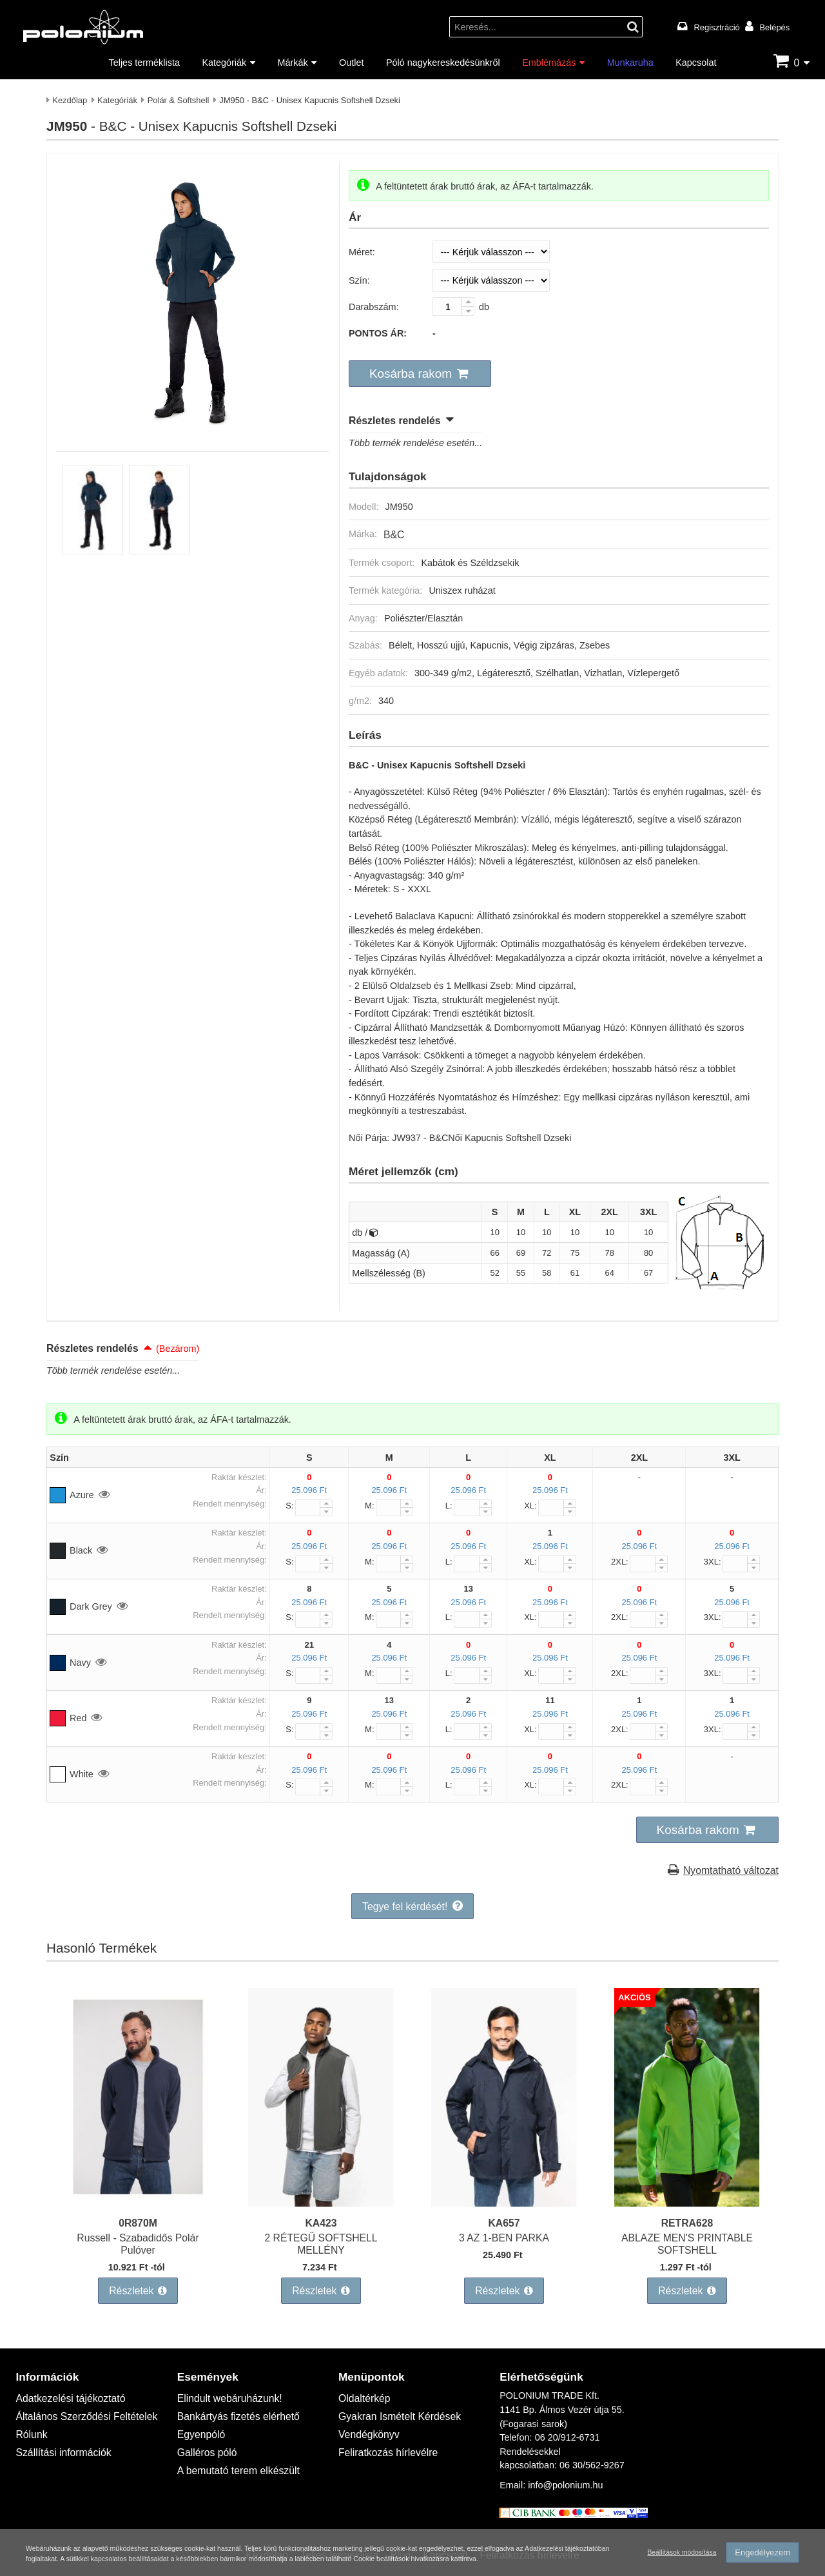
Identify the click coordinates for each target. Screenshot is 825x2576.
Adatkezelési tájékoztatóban (127, 2547)
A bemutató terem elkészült (233, 2447)
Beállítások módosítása (677, 2545)
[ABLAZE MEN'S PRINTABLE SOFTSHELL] (687, 2193)
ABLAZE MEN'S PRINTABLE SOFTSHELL (687, 2231)
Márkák (293, 62)
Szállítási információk (58, 2431)
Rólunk (29, 2414)
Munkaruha (630, 62)
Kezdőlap (69, 100)
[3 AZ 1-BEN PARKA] (504, 2193)
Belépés (774, 27)
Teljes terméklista (144, 62)
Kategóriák (224, 62)
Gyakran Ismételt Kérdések (394, 2398)
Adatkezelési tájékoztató (65, 2381)
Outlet (351, 62)
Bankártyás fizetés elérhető (233, 2398)
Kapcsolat (695, 62)
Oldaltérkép (362, 2381)
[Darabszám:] (453, 306)
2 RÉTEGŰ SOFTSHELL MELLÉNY (321, 2231)
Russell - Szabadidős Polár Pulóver (138, 2226)
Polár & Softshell (178, 100)
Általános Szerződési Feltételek (80, 2398)
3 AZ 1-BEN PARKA (504, 2226)
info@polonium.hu (565, 2469)
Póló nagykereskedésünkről (443, 62)
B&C (393, 530)
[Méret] (491, 251)
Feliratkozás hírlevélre (383, 2431)
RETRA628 (687, 2211)
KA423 (321, 2211)
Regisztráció (717, 27)
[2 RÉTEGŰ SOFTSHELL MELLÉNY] (321, 2193)
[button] (414, 372)
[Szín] (491, 280)
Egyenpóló (199, 2414)
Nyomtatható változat (735, 1861)
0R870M (138, 2211)
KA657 (504, 2211)
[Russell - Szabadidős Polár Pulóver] (138, 2193)
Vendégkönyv (366, 2414)
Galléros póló (204, 2431)
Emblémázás (549, 62)
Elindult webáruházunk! (225, 2381)
